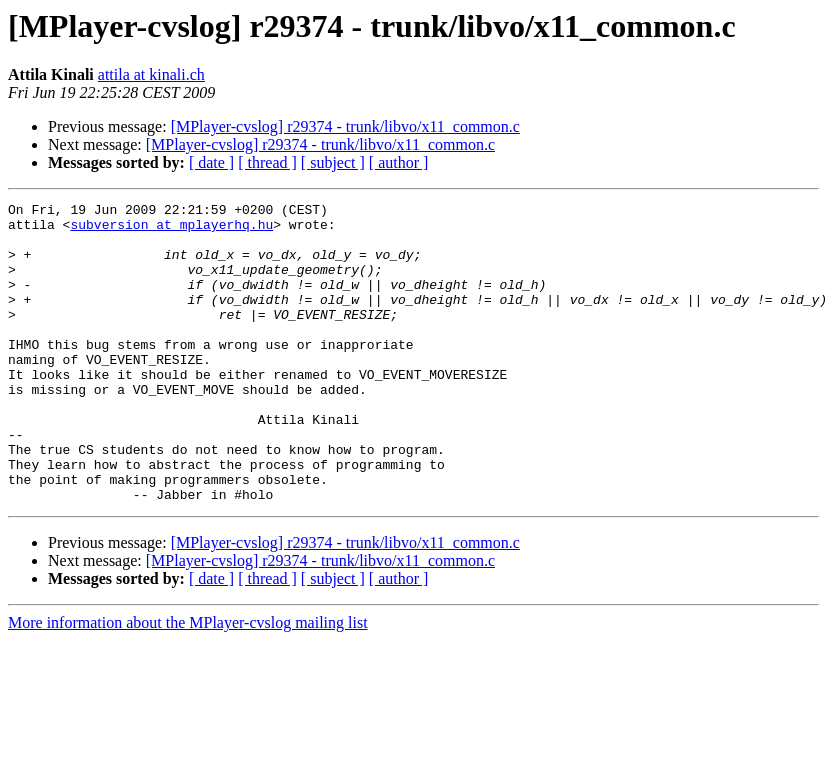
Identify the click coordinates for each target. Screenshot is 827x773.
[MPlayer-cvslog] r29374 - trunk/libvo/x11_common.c (345, 126)
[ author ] (399, 162)
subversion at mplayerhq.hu (171, 230)
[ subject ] (333, 162)
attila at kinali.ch (151, 74)
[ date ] (211, 162)
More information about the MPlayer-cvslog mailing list (188, 682)
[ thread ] (267, 162)
